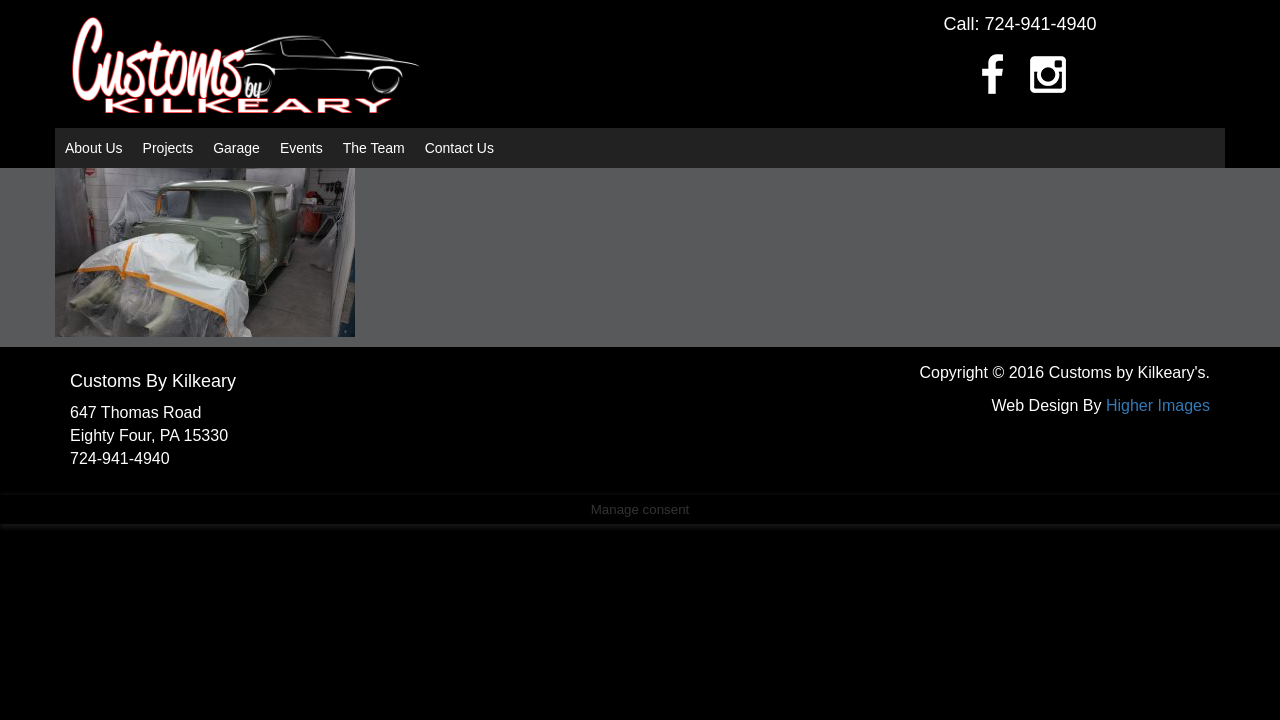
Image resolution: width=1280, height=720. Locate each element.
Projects (168, 148)
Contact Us (459, 148)
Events (301, 148)
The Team (374, 148)
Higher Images (1158, 405)
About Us (94, 148)
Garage (236, 148)
